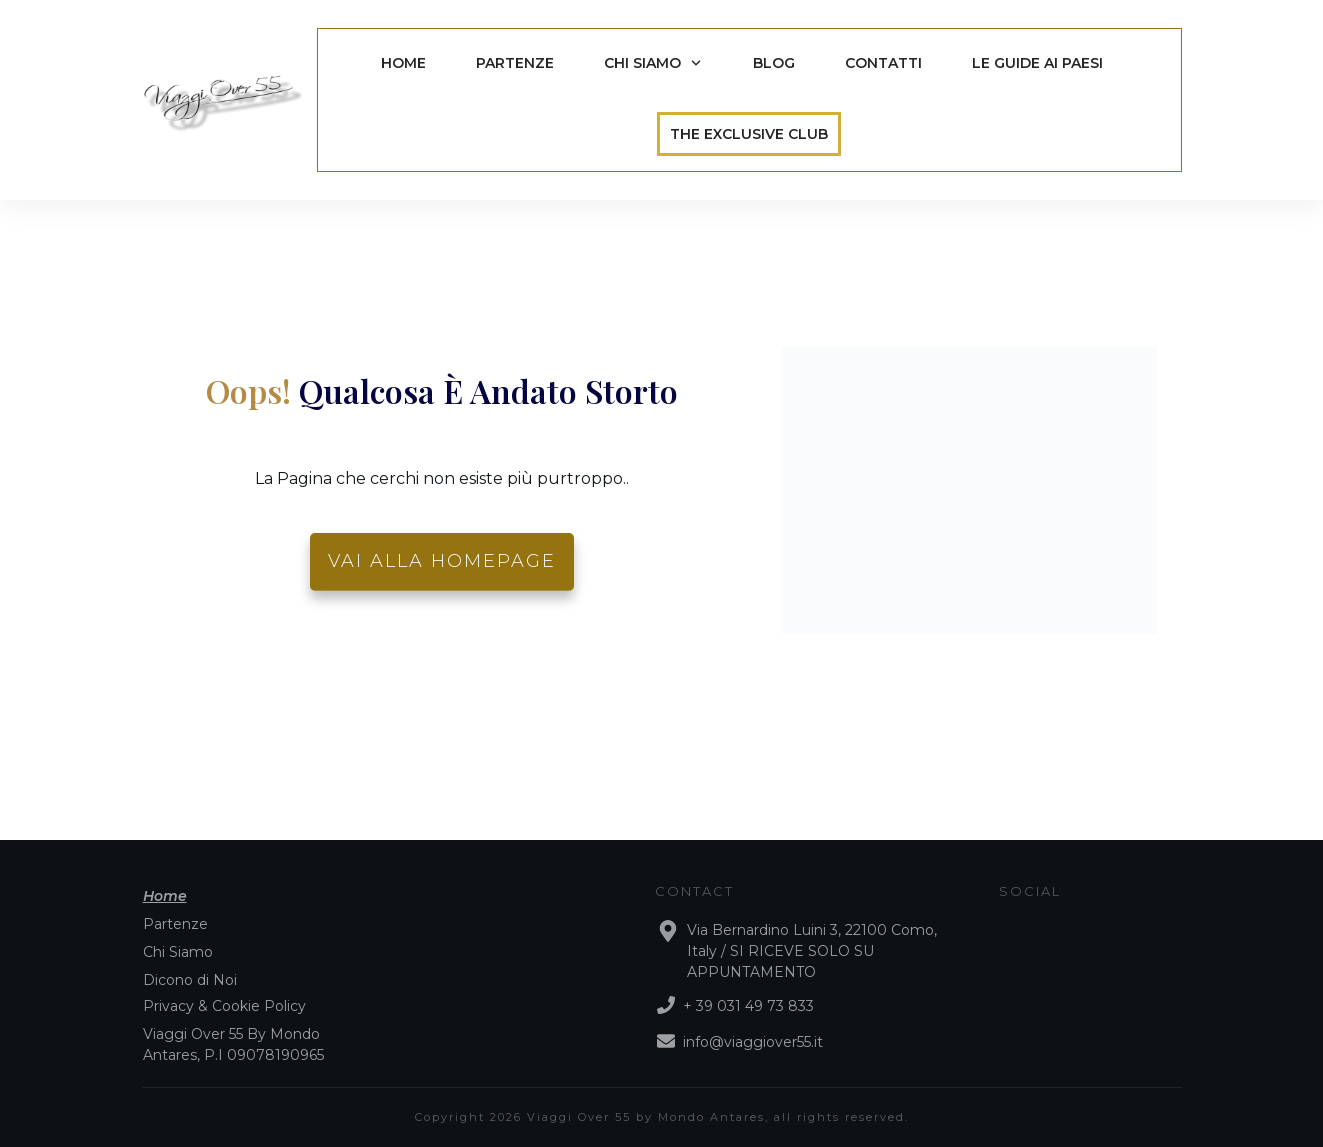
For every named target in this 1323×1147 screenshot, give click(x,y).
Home (165, 896)
